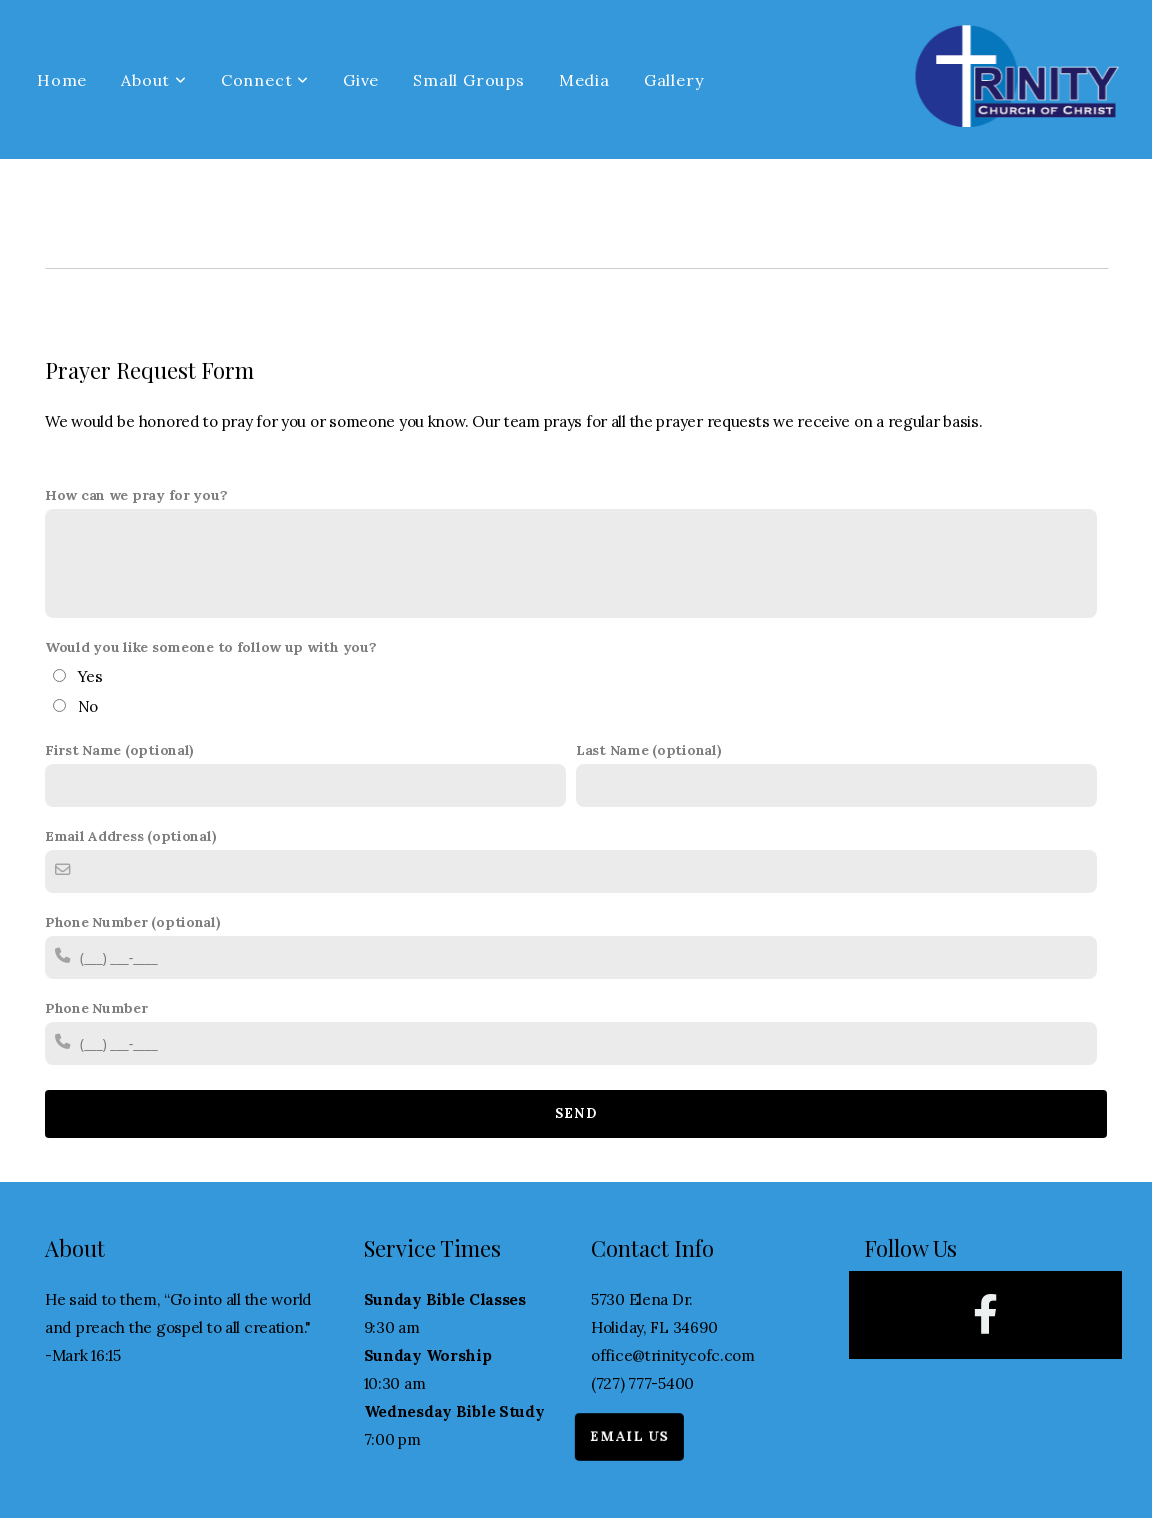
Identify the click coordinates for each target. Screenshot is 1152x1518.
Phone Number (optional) (133, 922)
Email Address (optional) (130, 836)
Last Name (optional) (648, 750)
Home (62, 80)
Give (361, 80)
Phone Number (96, 1008)
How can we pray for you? (136, 495)
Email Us (610, 1437)
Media (584, 80)
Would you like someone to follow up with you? (210, 647)
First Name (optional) (119, 750)
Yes (90, 676)
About (154, 80)
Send (576, 1113)
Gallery (674, 80)
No (88, 706)
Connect (265, 80)
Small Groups (469, 80)
